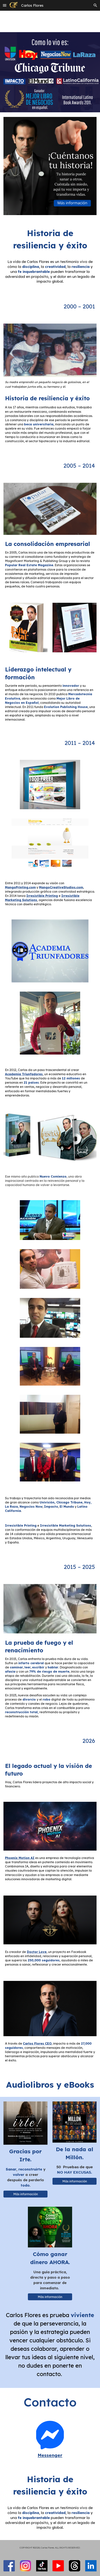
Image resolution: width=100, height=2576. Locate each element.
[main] (50, 239)
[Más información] (26, 2194)
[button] (4, 5)
